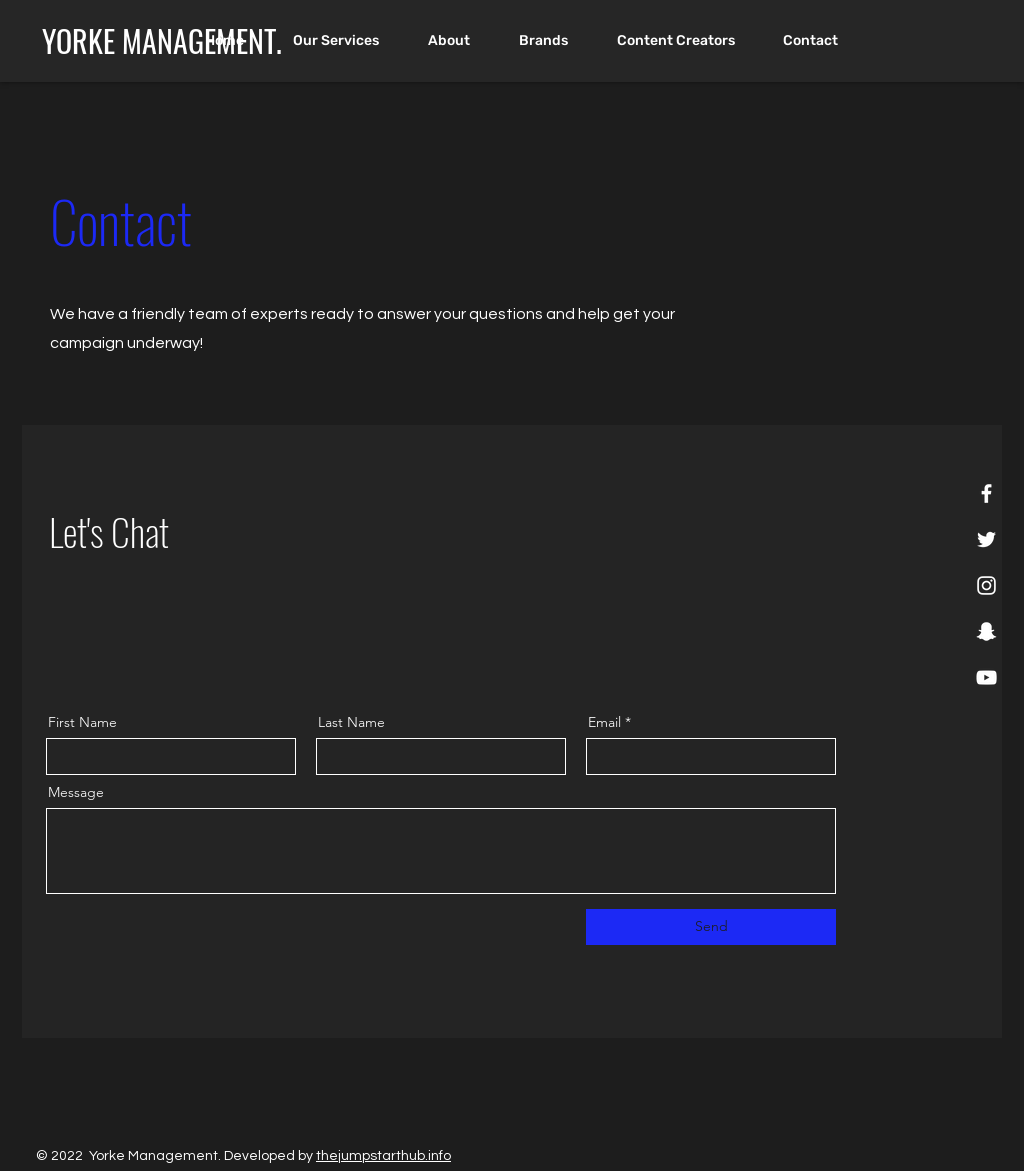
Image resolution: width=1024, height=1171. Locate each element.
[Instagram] (986, 585)
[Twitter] (986, 539)
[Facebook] (986, 493)
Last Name (351, 722)
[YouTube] (986, 677)
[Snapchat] (986, 631)
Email (604, 722)
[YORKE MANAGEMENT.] (162, 41)
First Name (82, 722)
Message (76, 792)
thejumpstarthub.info (383, 1156)
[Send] (711, 927)
